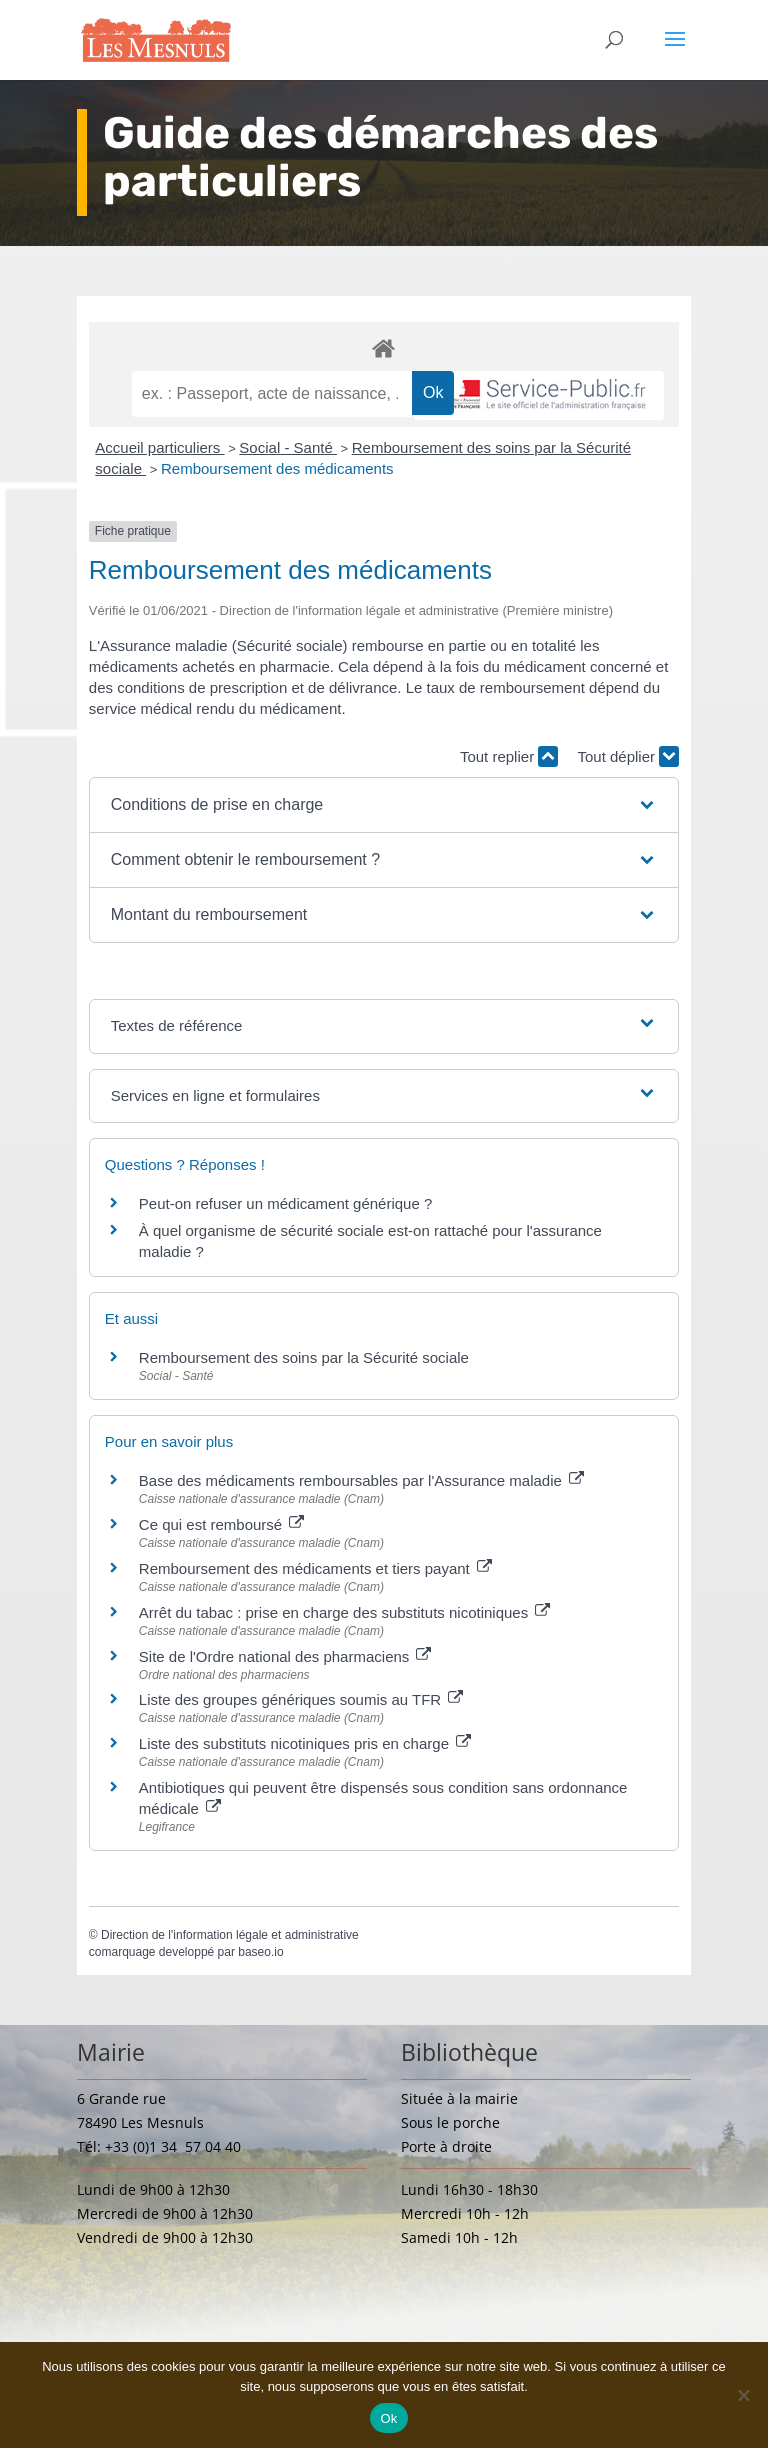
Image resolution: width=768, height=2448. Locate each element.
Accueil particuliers (159, 447)
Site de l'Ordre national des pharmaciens (285, 1656)
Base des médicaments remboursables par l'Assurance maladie (361, 1480)
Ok (388, 2418)
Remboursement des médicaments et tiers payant (315, 1568)
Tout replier (509, 756)
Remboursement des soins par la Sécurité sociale (304, 1357)
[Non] (743, 2395)
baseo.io (260, 1952)
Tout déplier (628, 756)
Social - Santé (288, 447)
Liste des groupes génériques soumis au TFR (301, 1699)
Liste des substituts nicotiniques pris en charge (305, 1743)
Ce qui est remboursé (222, 1524)
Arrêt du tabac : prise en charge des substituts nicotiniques (345, 1612)
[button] (384, 805)
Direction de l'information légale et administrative (230, 1935)
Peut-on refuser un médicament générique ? (286, 1203)
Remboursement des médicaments (277, 468)
